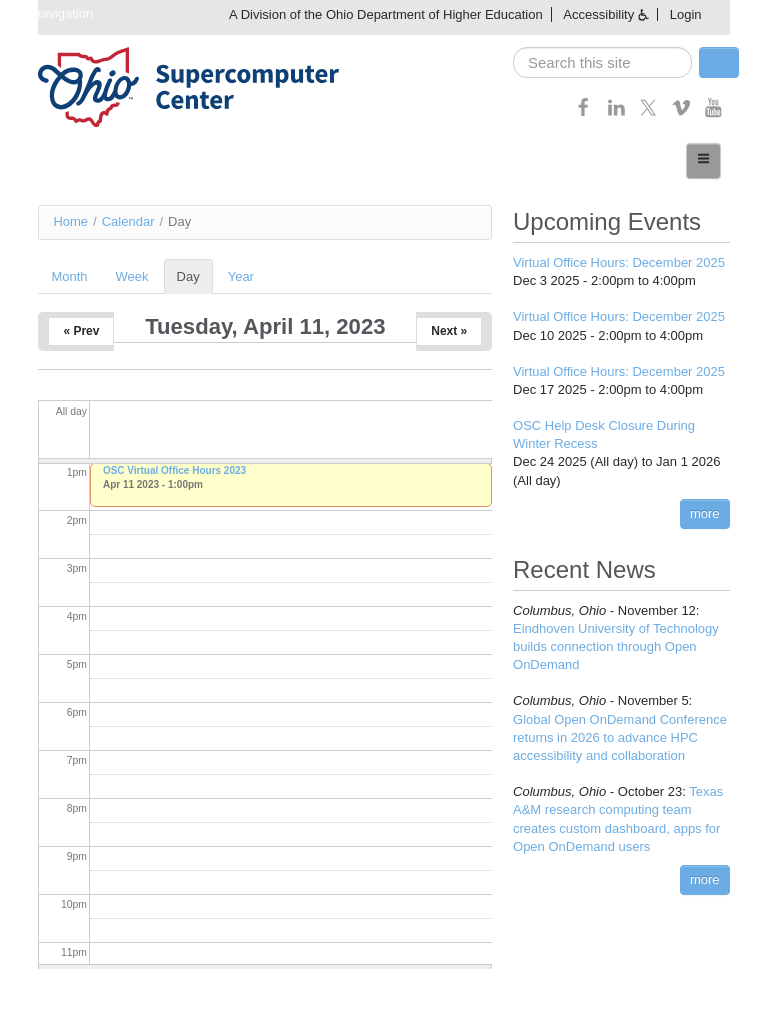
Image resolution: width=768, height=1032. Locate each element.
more (705, 513)
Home (70, 221)
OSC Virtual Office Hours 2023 (174, 470)
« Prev (81, 331)
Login (686, 14)
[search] (602, 62)
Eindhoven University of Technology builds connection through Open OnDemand (616, 646)
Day (195, 276)
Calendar (128, 221)
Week (132, 276)
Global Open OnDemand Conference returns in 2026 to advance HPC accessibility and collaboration (620, 737)
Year (241, 276)
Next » (449, 331)
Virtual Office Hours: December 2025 (619, 262)
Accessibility (598, 14)
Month (69, 276)
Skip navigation (49, 13)
